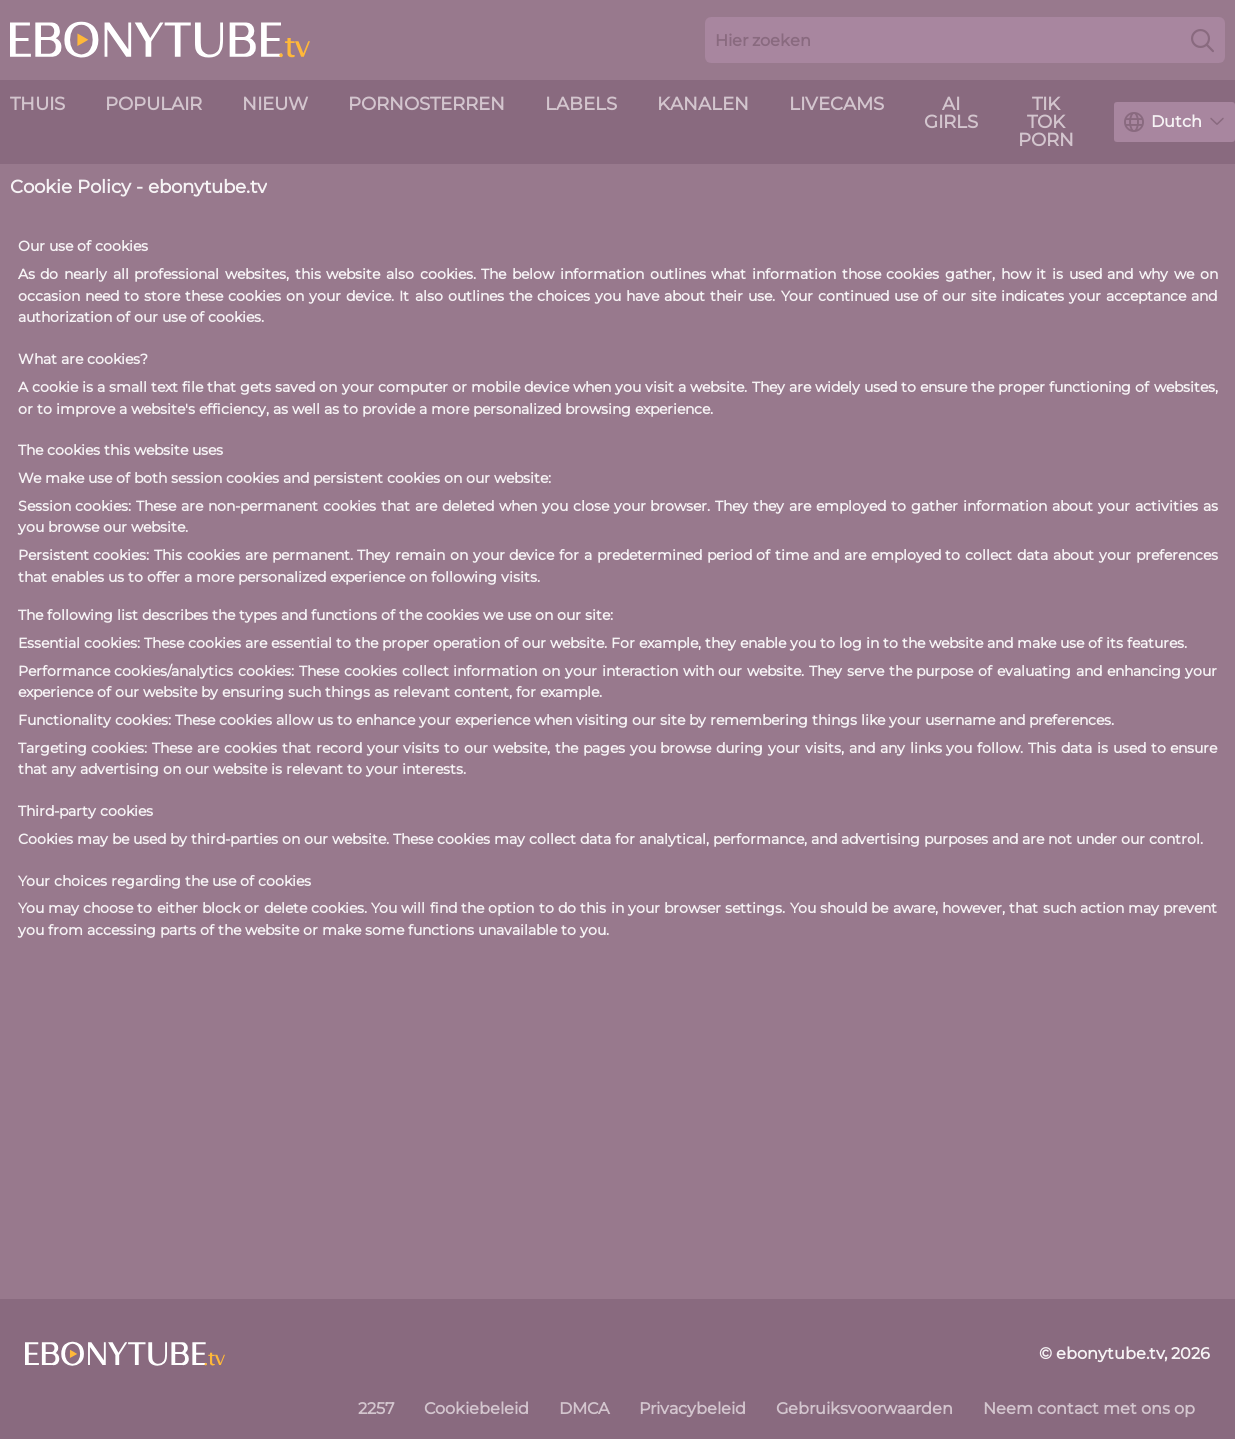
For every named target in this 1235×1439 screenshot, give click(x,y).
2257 (376, 1408)
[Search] (1202, 40)
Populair (153, 104)
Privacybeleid (692, 1408)
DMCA (584, 1408)
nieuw (275, 104)
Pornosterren (426, 104)
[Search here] (965, 40)
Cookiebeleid (476, 1408)
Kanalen (703, 104)
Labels (581, 104)
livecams (836, 104)
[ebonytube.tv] (125, 1354)
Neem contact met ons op (1089, 1408)
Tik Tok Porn (1046, 122)
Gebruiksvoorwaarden (864, 1408)
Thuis (37, 104)
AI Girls (951, 113)
